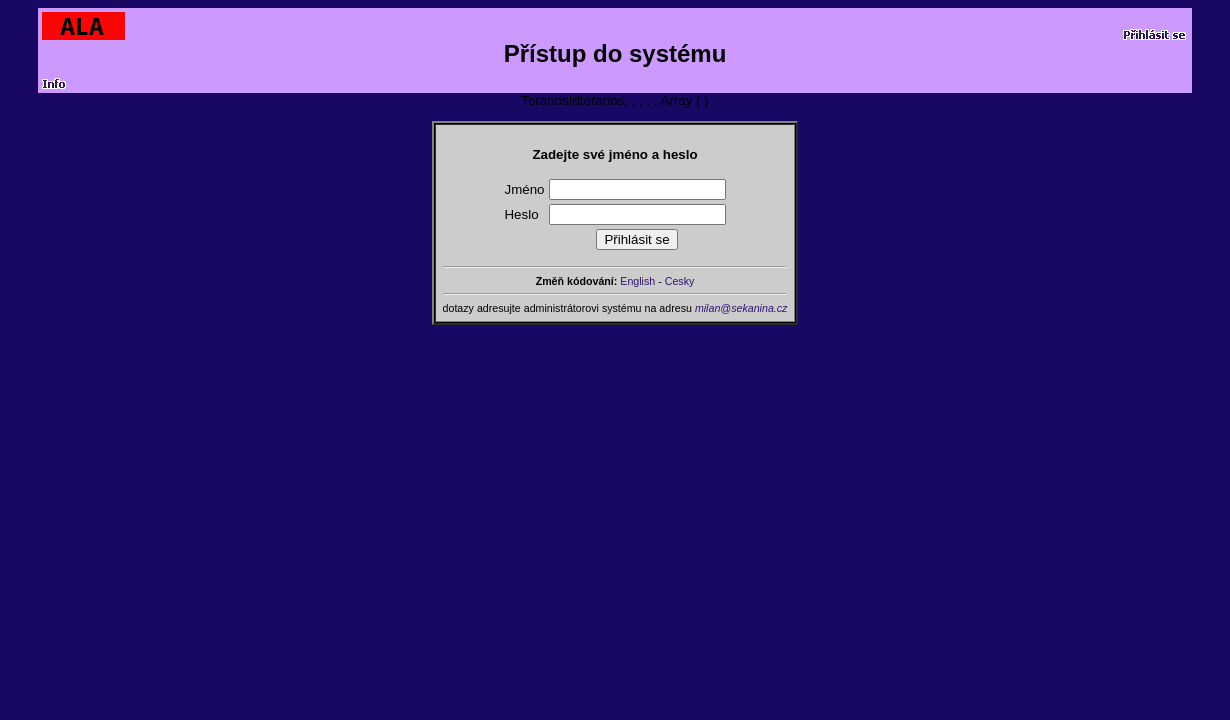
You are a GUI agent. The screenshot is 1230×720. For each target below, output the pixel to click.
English (637, 281)
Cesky (680, 281)
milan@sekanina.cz (741, 308)
